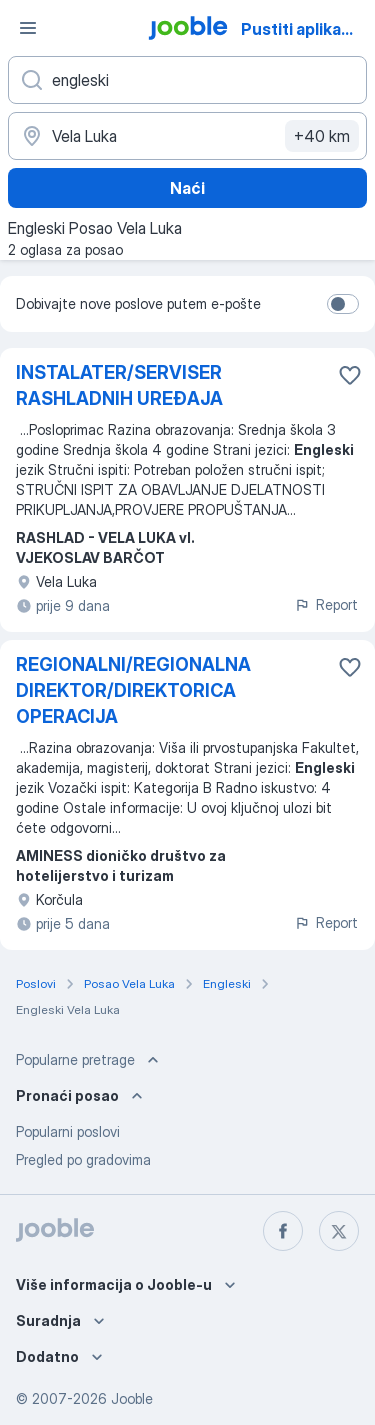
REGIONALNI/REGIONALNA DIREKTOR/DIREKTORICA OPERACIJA (133, 690)
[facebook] (283, 1231)
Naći (187, 188)
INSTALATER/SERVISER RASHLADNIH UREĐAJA (119, 385)
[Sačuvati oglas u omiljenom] (350, 375)
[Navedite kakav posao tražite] (187, 80)
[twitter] (339, 1231)
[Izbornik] (28, 28)
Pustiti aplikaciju (305, 29)
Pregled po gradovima (83, 1159)
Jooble (132, 1398)
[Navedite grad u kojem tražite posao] (187, 136)
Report (326, 604)
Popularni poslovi (68, 1131)
